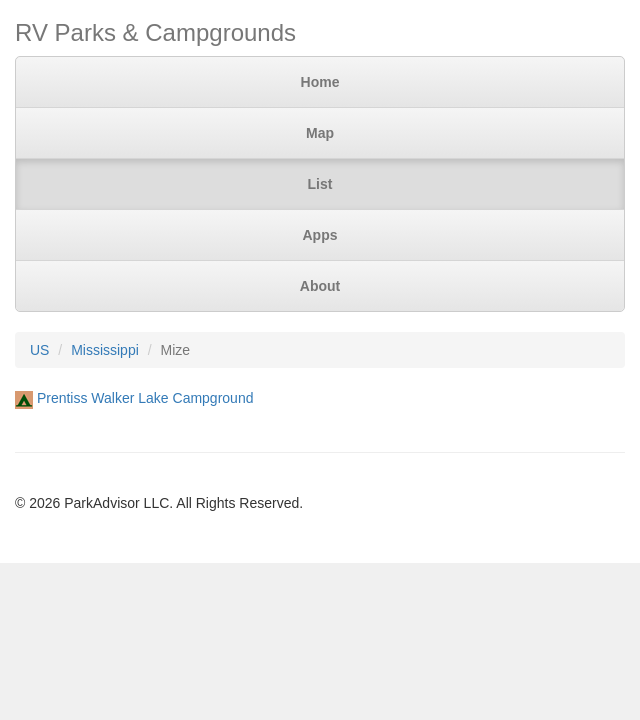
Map (320, 133)
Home (320, 82)
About (320, 286)
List (320, 184)
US (39, 350)
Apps (320, 235)
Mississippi (105, 350)
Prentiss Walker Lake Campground (145, 398)
